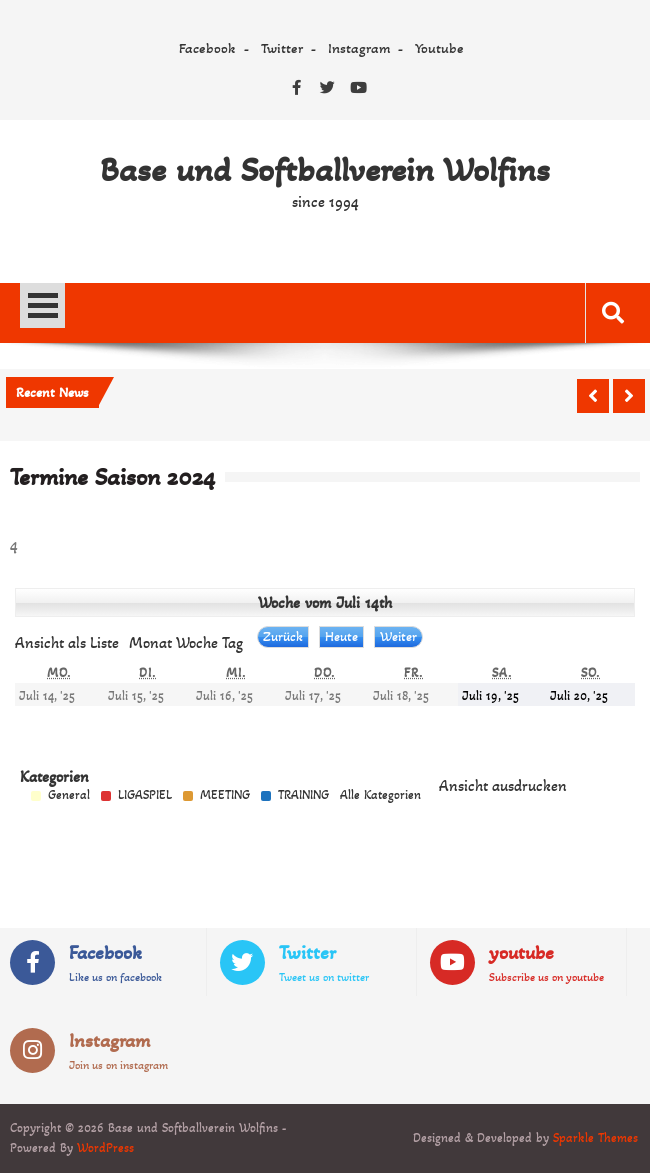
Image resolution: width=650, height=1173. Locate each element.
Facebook (207, 48)
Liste (67, 642)
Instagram (359, 48)
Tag (232, 642)
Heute (341, 636)
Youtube (439, 48)
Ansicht (503, 785)
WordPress (105, 1148)
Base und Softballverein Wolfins (325, 170)
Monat (150, 642)
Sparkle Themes (595, 1138)
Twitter (282, 48)
